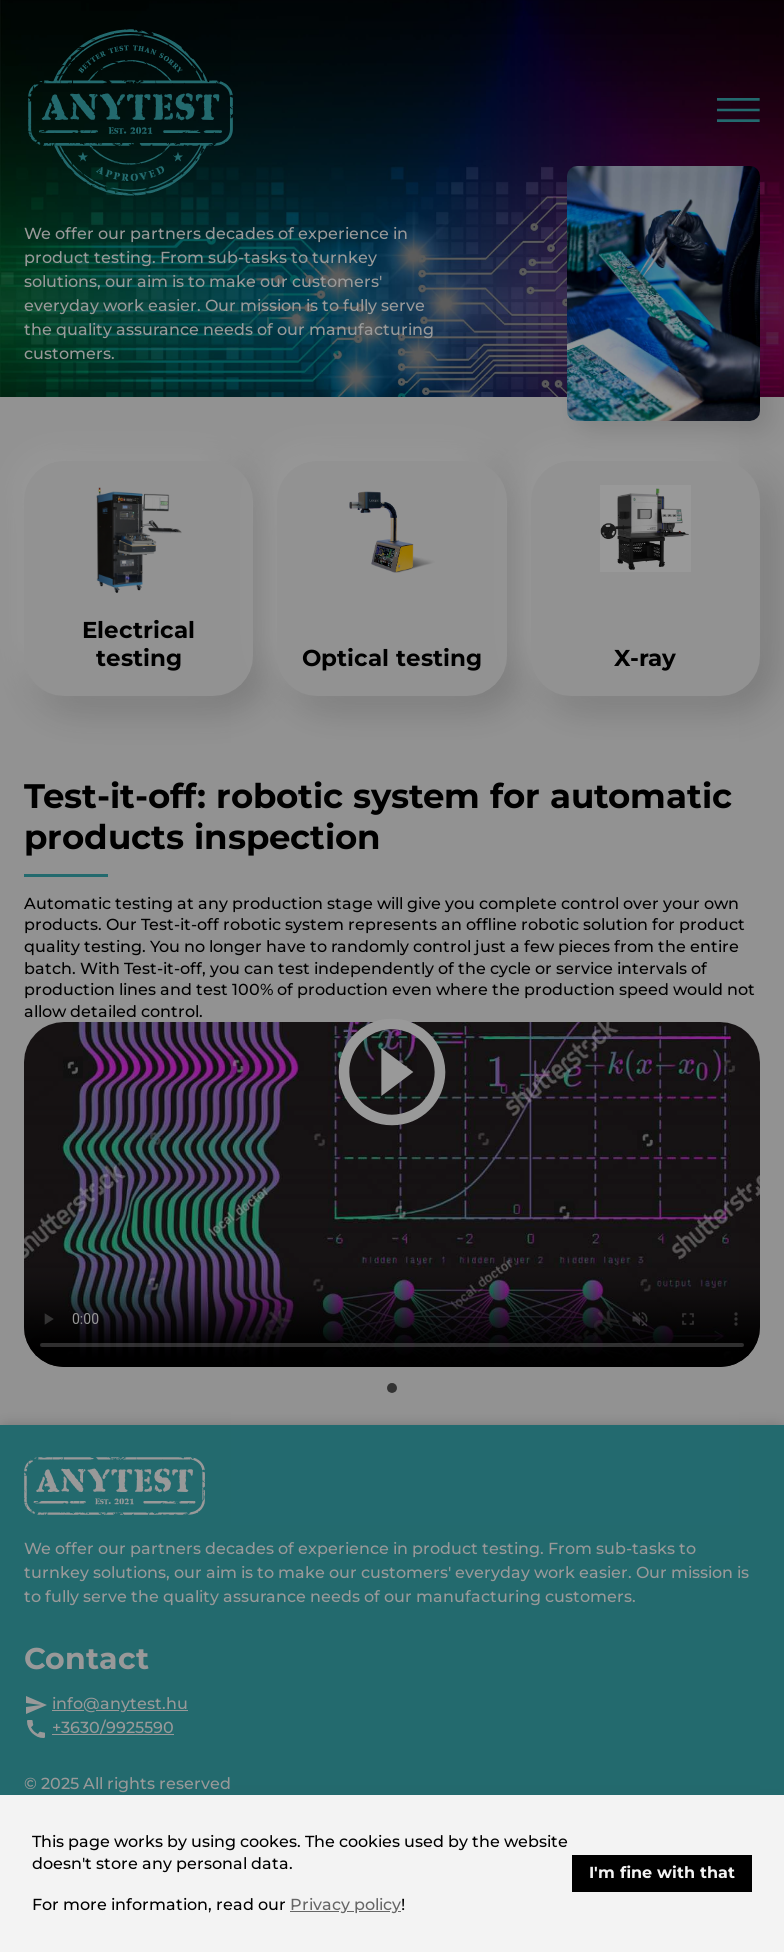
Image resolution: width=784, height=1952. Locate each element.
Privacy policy (345, 1904)
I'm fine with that (662, 1872)
